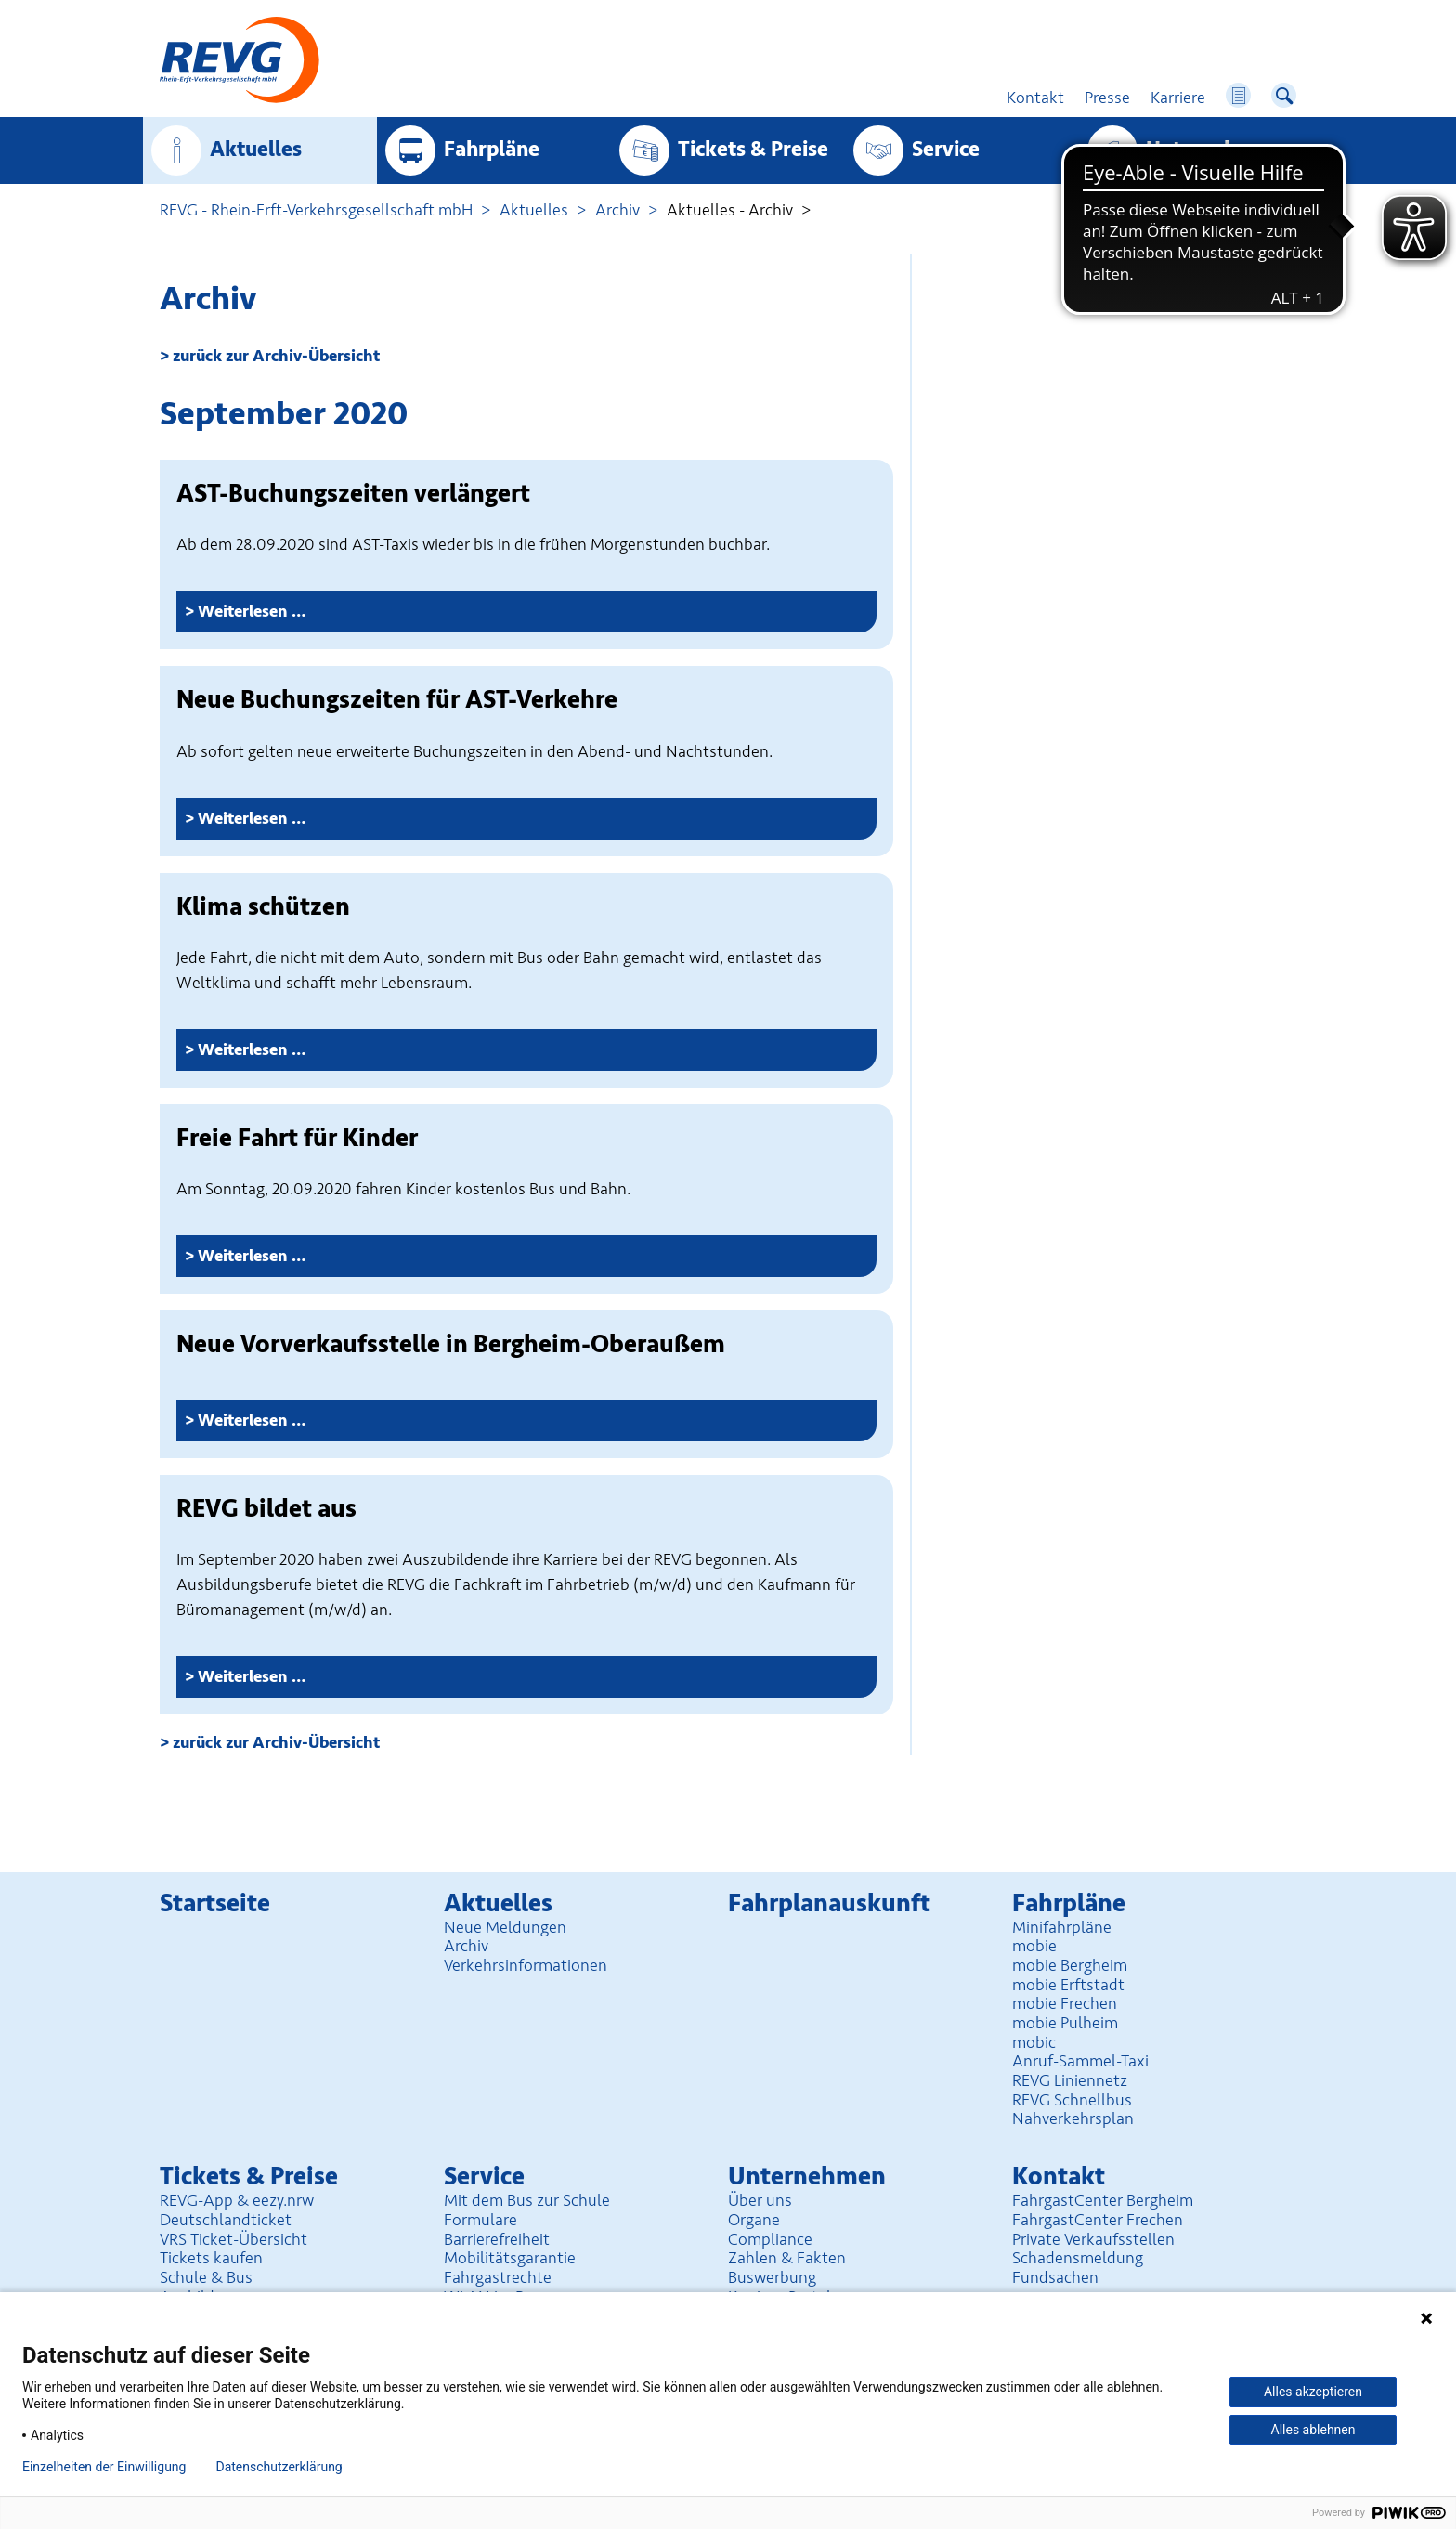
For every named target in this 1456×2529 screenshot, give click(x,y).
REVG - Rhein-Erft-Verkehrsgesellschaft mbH (316, 210)
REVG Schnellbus (1072, 2100)
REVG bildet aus (266, 1508)
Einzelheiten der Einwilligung (104, 2466)
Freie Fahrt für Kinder (297, 1138)
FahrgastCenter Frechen (1097, 2220)
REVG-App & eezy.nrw (237, 2200)
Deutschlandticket (226, 2220)
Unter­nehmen (1212, 150)
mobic (1034, 2042)
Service (946, 150)
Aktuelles (256, 150)
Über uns (760, 2200)
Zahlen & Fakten (787, 2258)
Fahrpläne (492, 150)
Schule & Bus (206, 2277)
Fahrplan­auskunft (829, 1903)
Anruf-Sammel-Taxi (1080, 2061)
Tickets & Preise (753, 150)
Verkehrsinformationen (525, 1965)
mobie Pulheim (1065, 2023)
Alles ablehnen (1313, 2429)
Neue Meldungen (505, 1927)
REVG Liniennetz (1069, 2080)
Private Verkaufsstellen (1093, 2239)
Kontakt (1058, 2176)
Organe (754, 2220)
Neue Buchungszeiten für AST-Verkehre (397, 699)
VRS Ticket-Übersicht (233, 2239)
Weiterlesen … (310, 615)
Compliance (770, 2239)
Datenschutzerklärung (278, 2466)
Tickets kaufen (211, 2258)
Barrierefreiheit (497, 2239)
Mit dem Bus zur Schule (527, 2200)
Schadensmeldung (1077, 2258)
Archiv (617, 210)
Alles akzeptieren (1313, 2391)
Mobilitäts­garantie (510, 2258)
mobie (1034, 1946)
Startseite (215, 1903)
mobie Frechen (1064, 2003)
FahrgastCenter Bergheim (1102, 2200)
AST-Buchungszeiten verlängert (353, 493)
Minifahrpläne (1062, 1927)
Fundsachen (1055, 2277)
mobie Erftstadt (1068, 1985)
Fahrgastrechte (498, 2277)
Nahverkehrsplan (1073, 2118)
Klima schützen (263, 907)
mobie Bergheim (1069, 1965)
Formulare (480, 2220)
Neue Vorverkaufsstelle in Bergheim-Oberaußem (450, 1344)
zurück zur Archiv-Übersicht (276, 355)
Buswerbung (772, 2277)
